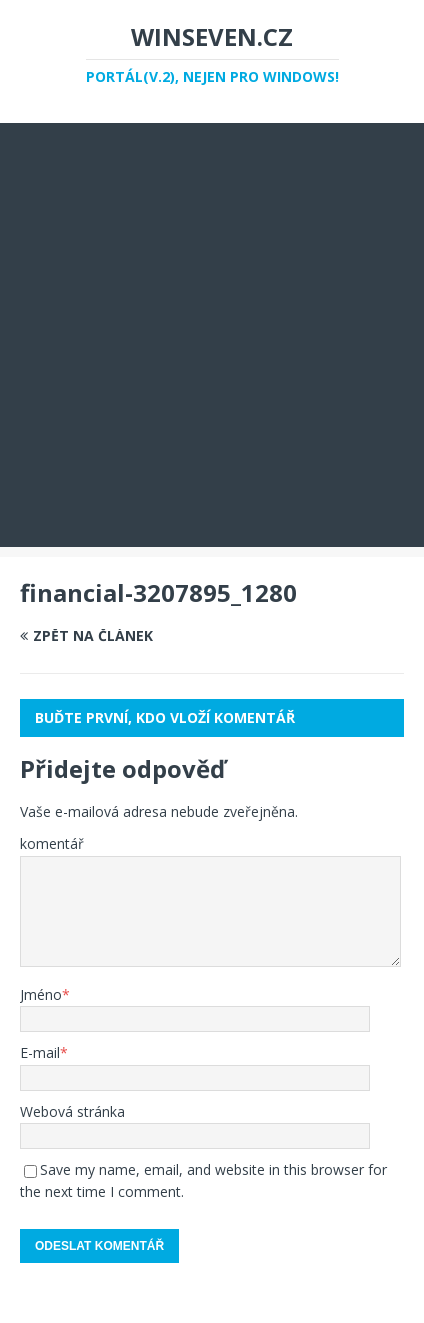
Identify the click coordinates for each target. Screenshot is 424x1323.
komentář (52, 843)
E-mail (40, 1052)
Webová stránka (72, 1111)
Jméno (41, 994)
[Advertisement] (212, 335)
